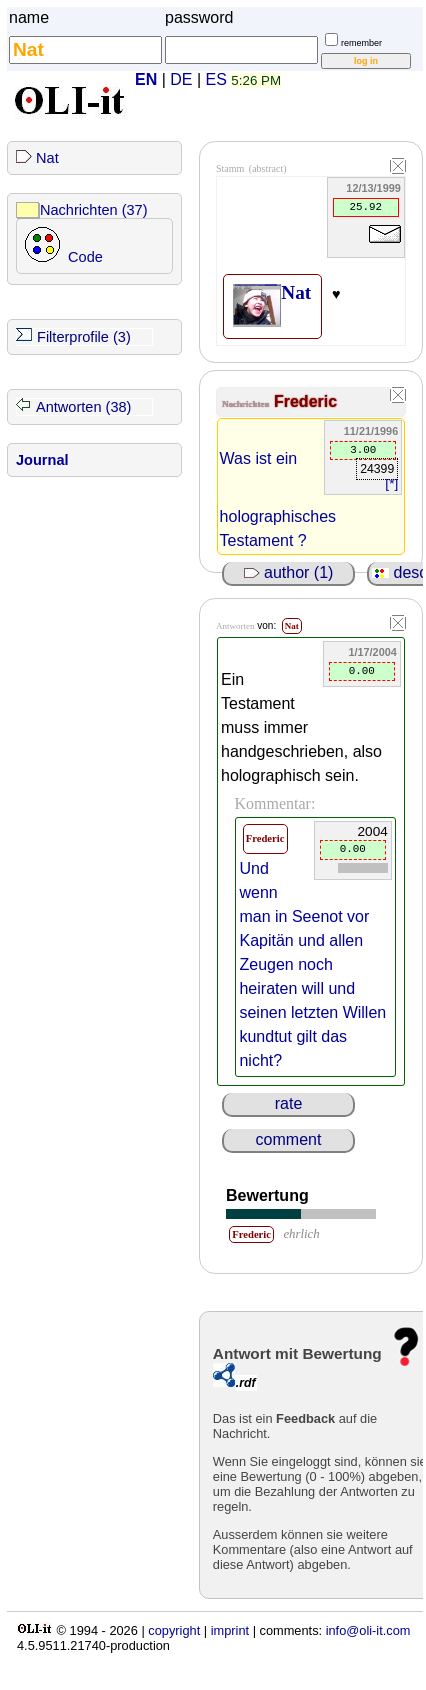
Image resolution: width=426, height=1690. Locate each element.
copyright (174, 1630)
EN (146, 79)
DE (181, 79)
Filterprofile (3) (84, 337)
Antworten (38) (83, 407)
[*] (391, 483)
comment (289, 1139)
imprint (230, 1630)
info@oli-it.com (368, 1630)
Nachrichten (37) (94, 210)
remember (361, 43)
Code (85, 257)
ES (216, 79)
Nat (47, 158)
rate (289, 1103)
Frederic (305, 401)
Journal (42, 460)
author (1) (289, 572)
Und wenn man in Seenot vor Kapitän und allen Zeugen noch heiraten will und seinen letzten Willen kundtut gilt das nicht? (312, 964)
